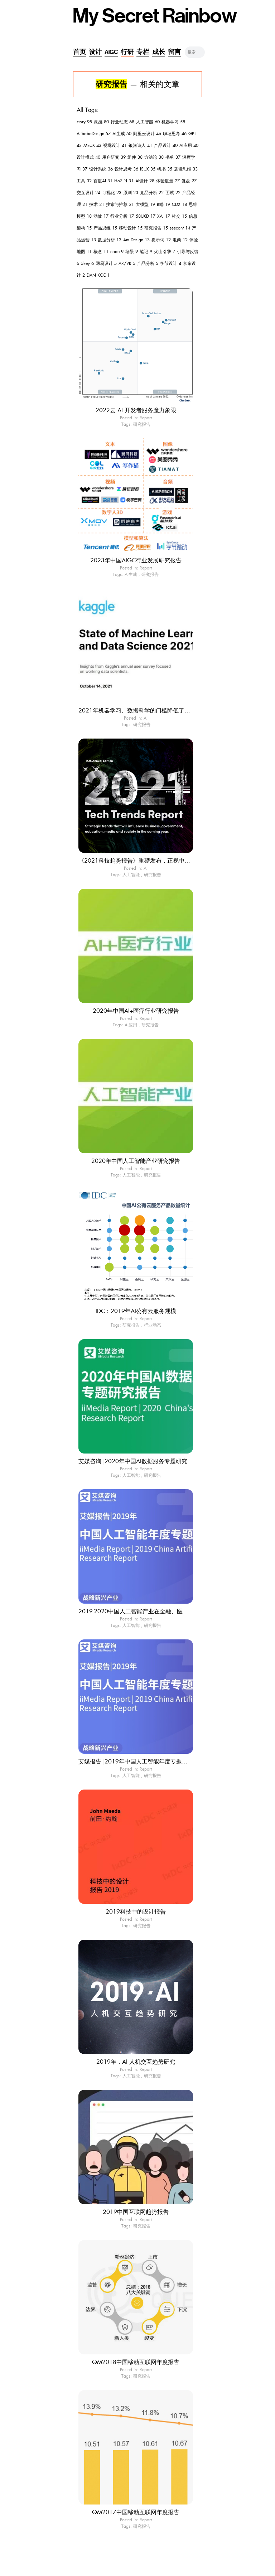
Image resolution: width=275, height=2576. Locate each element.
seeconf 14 (180, 228)
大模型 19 (145, 204)
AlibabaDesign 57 (94, 134)
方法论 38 (154, 157)
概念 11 (100, 252)
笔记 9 (146, 252)
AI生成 (131, 574)
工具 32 (84, 181)
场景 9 (131, 252)
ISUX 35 (147, 169)
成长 (158, 52)
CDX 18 (179, 204)
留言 (174, 52)
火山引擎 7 (164, 252)
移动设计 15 (131, 228)
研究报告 (141, 424)
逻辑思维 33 (186, 169)
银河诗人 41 (140, 145)
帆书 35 (164, 169)
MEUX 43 (92, 145)
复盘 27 (189, 181)
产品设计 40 (166, 145)
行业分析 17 (122, 216)
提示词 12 (161, 240)
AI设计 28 (144, 181)
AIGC (111, 52)
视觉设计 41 (115, 145)
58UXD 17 (145, 216)
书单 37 (172, 157)
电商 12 (180, 240)
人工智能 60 (148, 122)
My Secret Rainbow (155, 16)
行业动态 (152, 1325)
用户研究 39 (114, 157)
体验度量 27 (168, 181)
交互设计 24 (88, 193)
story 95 (84, 122)
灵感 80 (101, 122)
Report (146, 418)
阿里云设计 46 (147, 134)
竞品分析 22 (152, 193)
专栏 (142, 52)
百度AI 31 (102, 181)
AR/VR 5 (127, 263)
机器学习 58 (173, 122)
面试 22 (172, 193)
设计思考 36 (126, 169)
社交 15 (179, 216)
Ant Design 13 (136, 240)
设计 (95, 52)
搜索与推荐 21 (120, 204)
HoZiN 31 (124, 181)
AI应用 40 (188, 145)
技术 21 (96, 204)
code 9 (117, 252)
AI (146, 718)
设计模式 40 (88, 157)
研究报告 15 (156, 228)
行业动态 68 (122, 122)
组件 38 (135, 157)
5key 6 (87, 263)
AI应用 (131, 1025)
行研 (127, 52)
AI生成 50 (121, 134)
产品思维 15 (105, 228)
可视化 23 (111, 193)
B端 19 (163, 204)
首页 (79, 52)
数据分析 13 (109, 240)
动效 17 (100, 216)
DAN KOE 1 (98, 275)
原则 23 (130, 193)
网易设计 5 (106, 263)
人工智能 (131, 875)
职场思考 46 (175, 134)
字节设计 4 (170, 263)
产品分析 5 (147, 263)
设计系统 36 (101, 169)
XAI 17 (163, 216)
